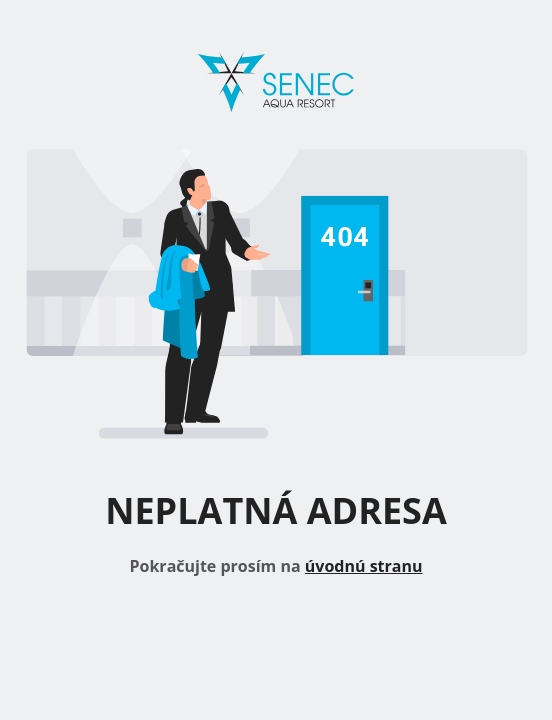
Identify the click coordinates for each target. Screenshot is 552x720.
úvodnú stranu (364, 566)
